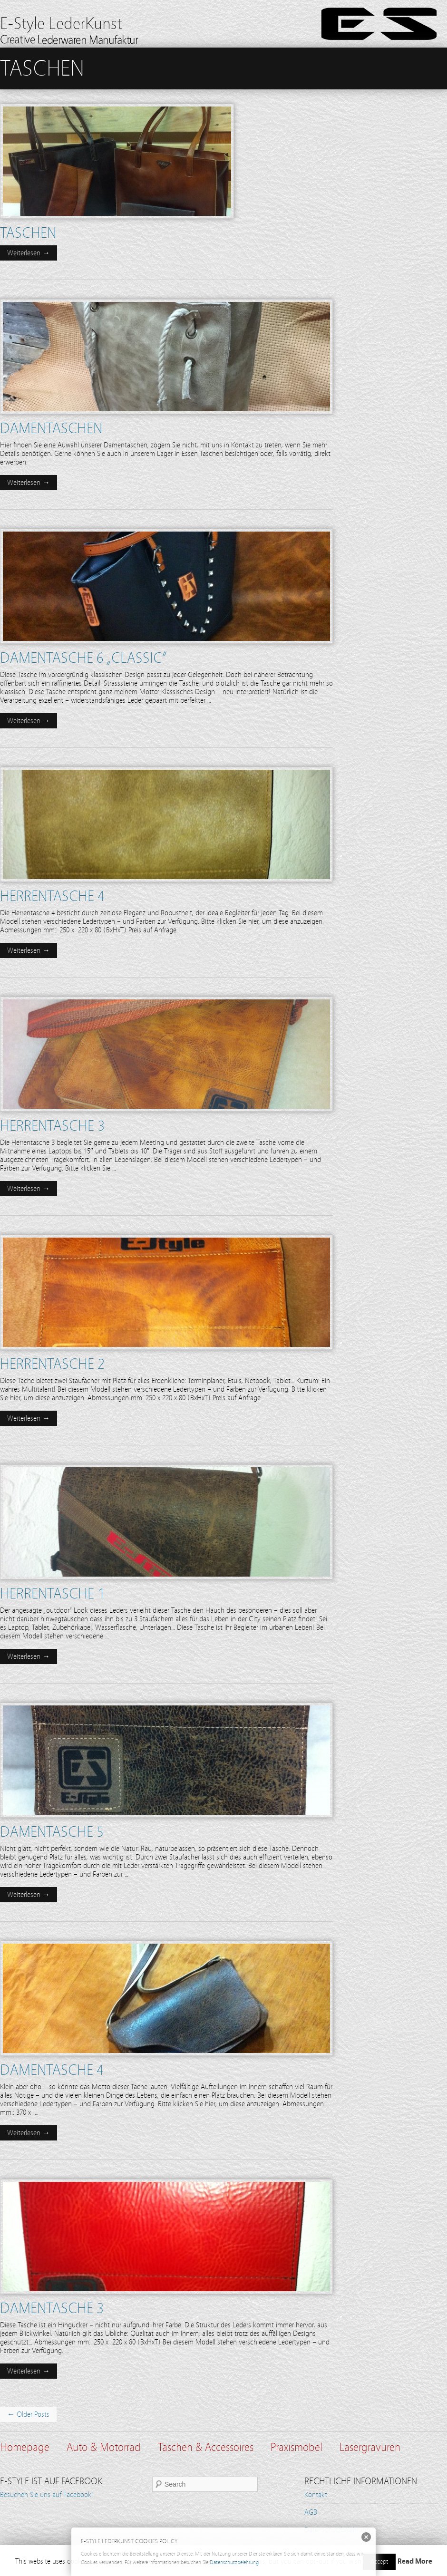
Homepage (24, 2447)
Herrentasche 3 (52, 1125)
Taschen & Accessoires (205, 2447)
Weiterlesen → (28, 253)
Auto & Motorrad (104, 2447)
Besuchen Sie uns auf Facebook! (46, 2494)
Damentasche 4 (52, 2070)
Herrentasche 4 (52, 896)
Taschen (28, 233)
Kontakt (315, 2494)
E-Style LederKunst (61, 23)
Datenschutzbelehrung (234, 2562)
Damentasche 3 (52, 2308)
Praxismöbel (296, 2447)
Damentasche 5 (52, 1831)
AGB (310, 2512)
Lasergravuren (370, 2447)
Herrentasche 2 (52, 1364)
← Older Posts (28, 2414)
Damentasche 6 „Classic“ (83, 658)
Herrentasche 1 (52, 1593)
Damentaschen (51, 428)
